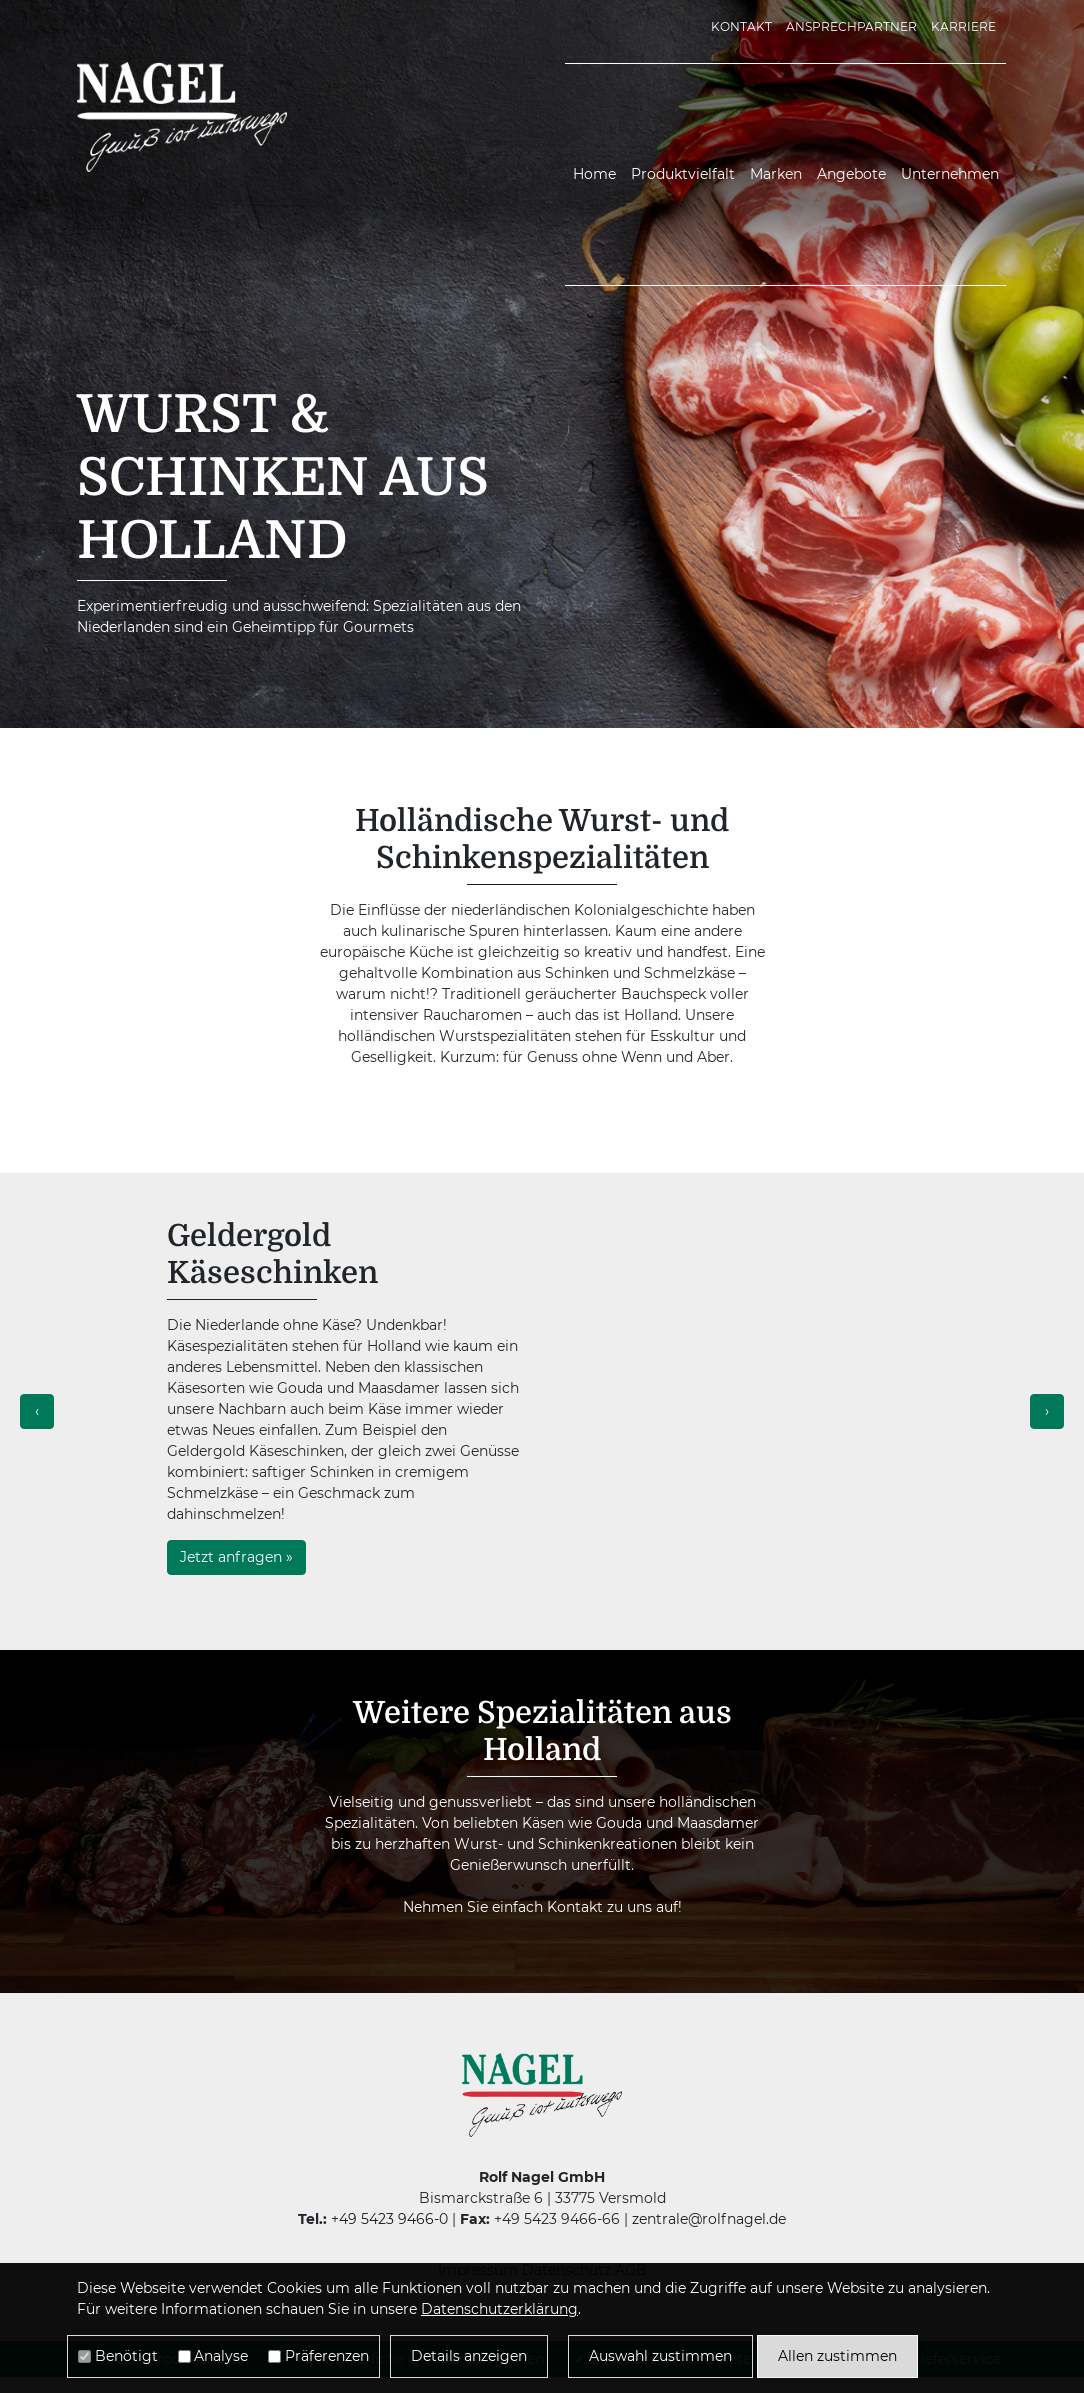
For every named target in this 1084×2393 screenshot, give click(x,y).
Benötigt (126, 2356)
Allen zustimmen (837, 2356)
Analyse (221, 2356)
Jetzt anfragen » (236, 1557)
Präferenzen (327, 2356)
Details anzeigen (469, 2356)
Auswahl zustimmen (660, 2356)
